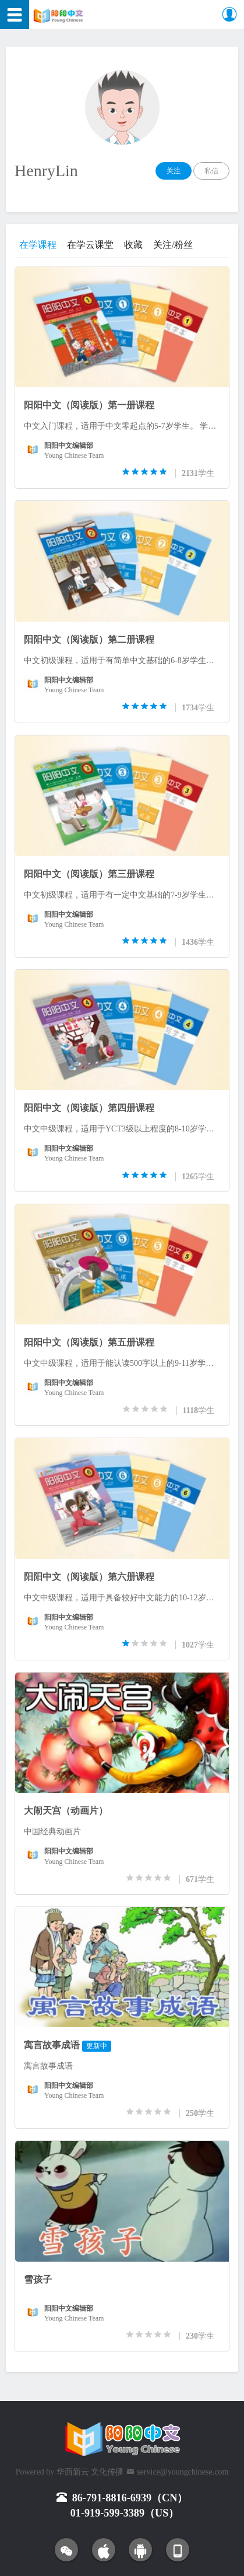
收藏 (133, 245)
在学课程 (37, 245)
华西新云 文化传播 (90, 2472)
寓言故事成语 (52, 2045)
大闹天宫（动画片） (66, 1811)
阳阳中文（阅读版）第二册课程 (89, 639)
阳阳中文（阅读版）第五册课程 (89, 1342)
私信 (211, 171)
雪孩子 (38, 2279)
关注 (174, 171)
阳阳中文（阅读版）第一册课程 (89, 405)
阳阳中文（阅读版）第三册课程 (89, 874)
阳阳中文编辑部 (68, 445)
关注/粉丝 (173, 245)
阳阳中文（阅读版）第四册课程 (89, 1108)
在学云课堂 (90, 245)
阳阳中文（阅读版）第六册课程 (89, 1577)
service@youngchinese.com (182, 2472)
